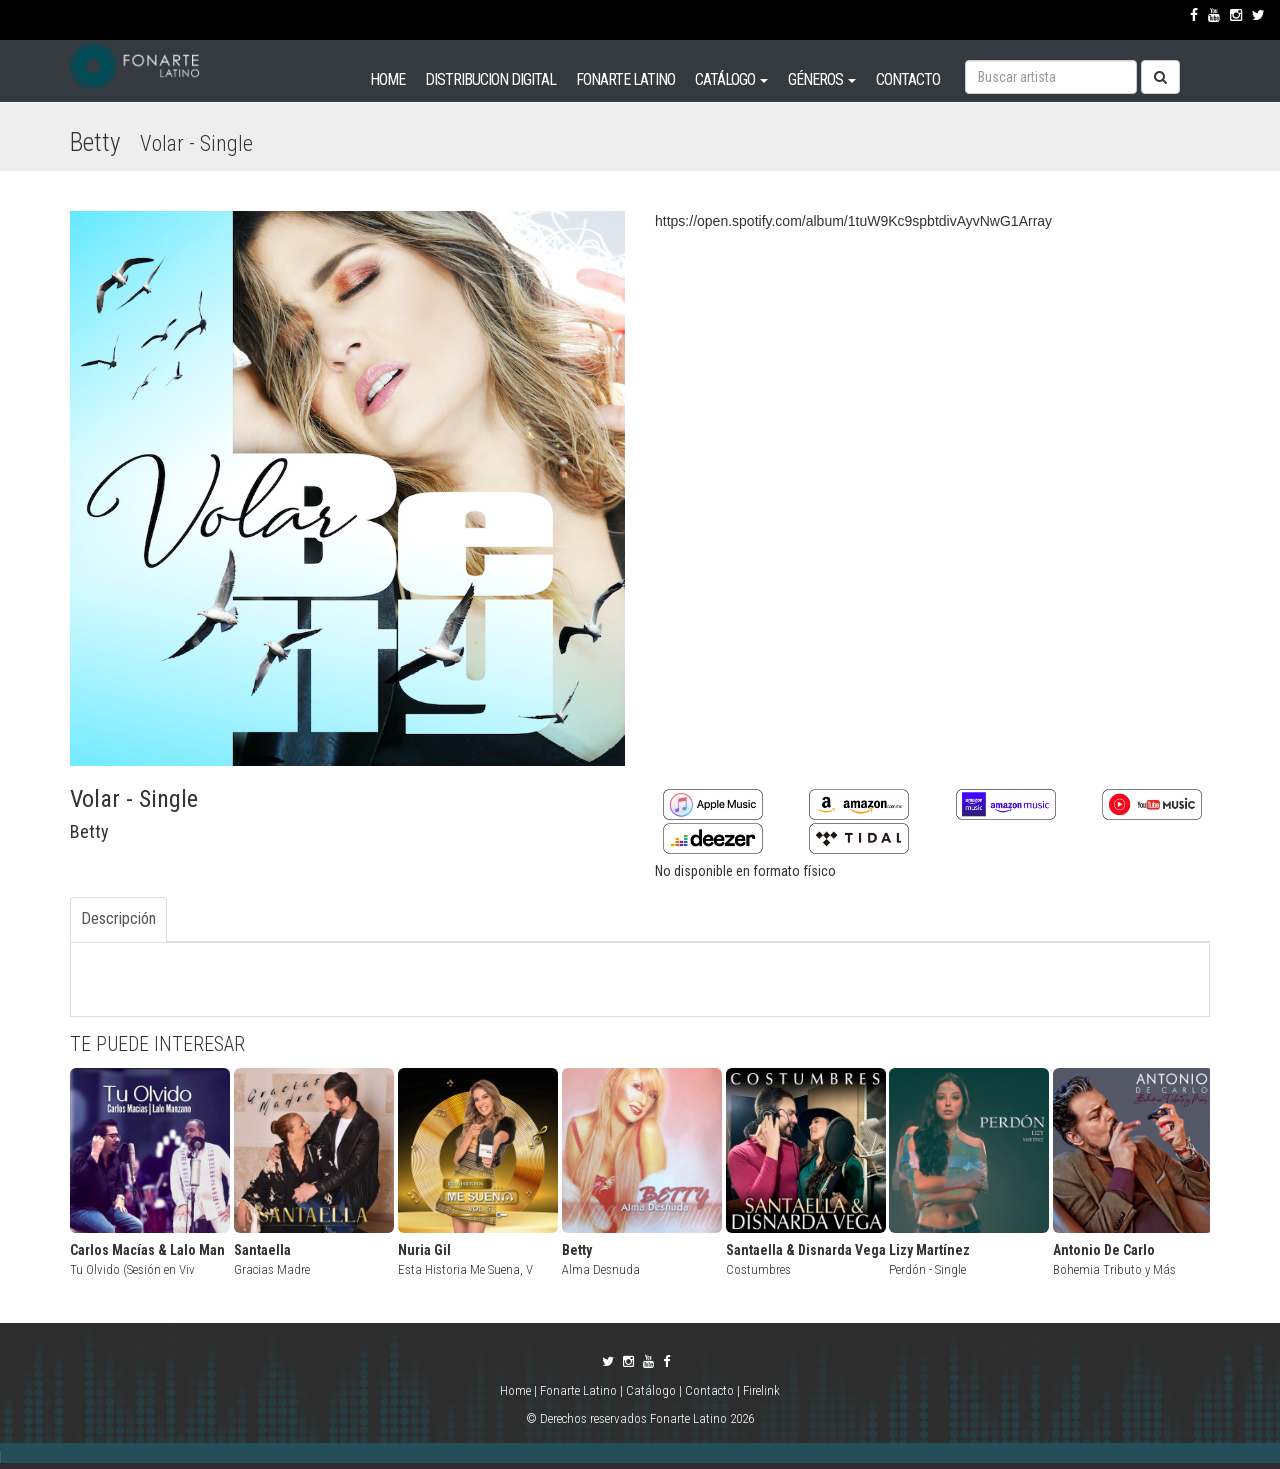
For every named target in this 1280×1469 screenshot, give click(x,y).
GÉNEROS (822, 79)
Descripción (118, 918)
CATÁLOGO (731, 79)
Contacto (709, 1390)
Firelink (761, 1390)
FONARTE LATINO (625, 79)
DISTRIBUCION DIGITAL (490, 79)
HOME (387, 79)
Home (517, 1390)
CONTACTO (908, 79)
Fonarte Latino (578, 1390)
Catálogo (651, 1390)
